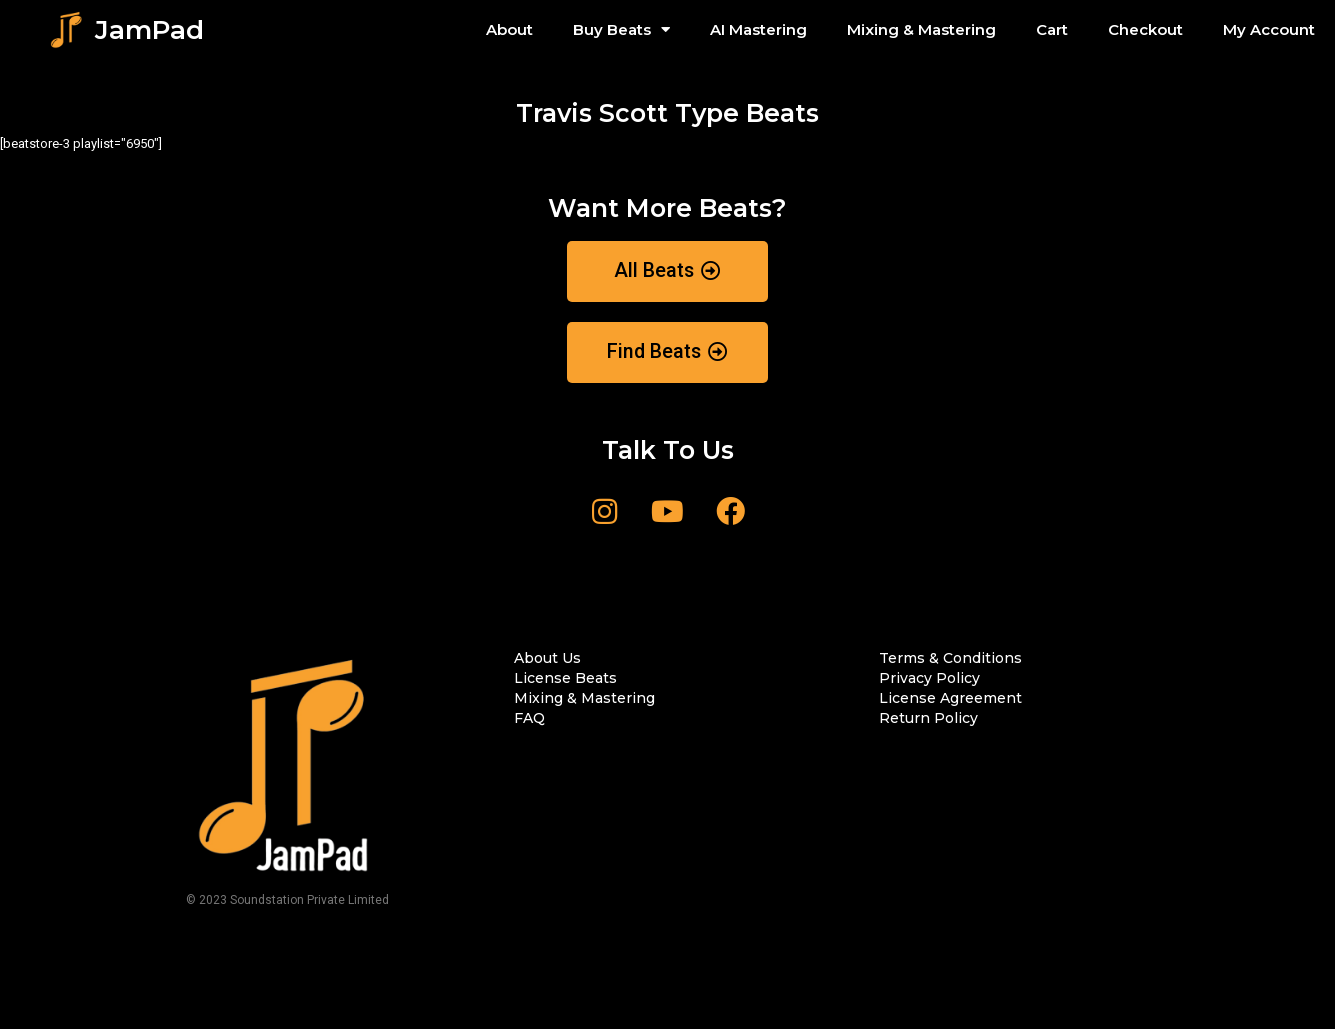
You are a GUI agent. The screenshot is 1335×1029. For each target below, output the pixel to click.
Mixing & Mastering (921, 29)
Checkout (1145, 29)
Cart (1052, 29)
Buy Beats (621, 29)
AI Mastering (758, 29)
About (509, 29)
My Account (1269, 29)
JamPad (149, 30)
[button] (668, 271)
